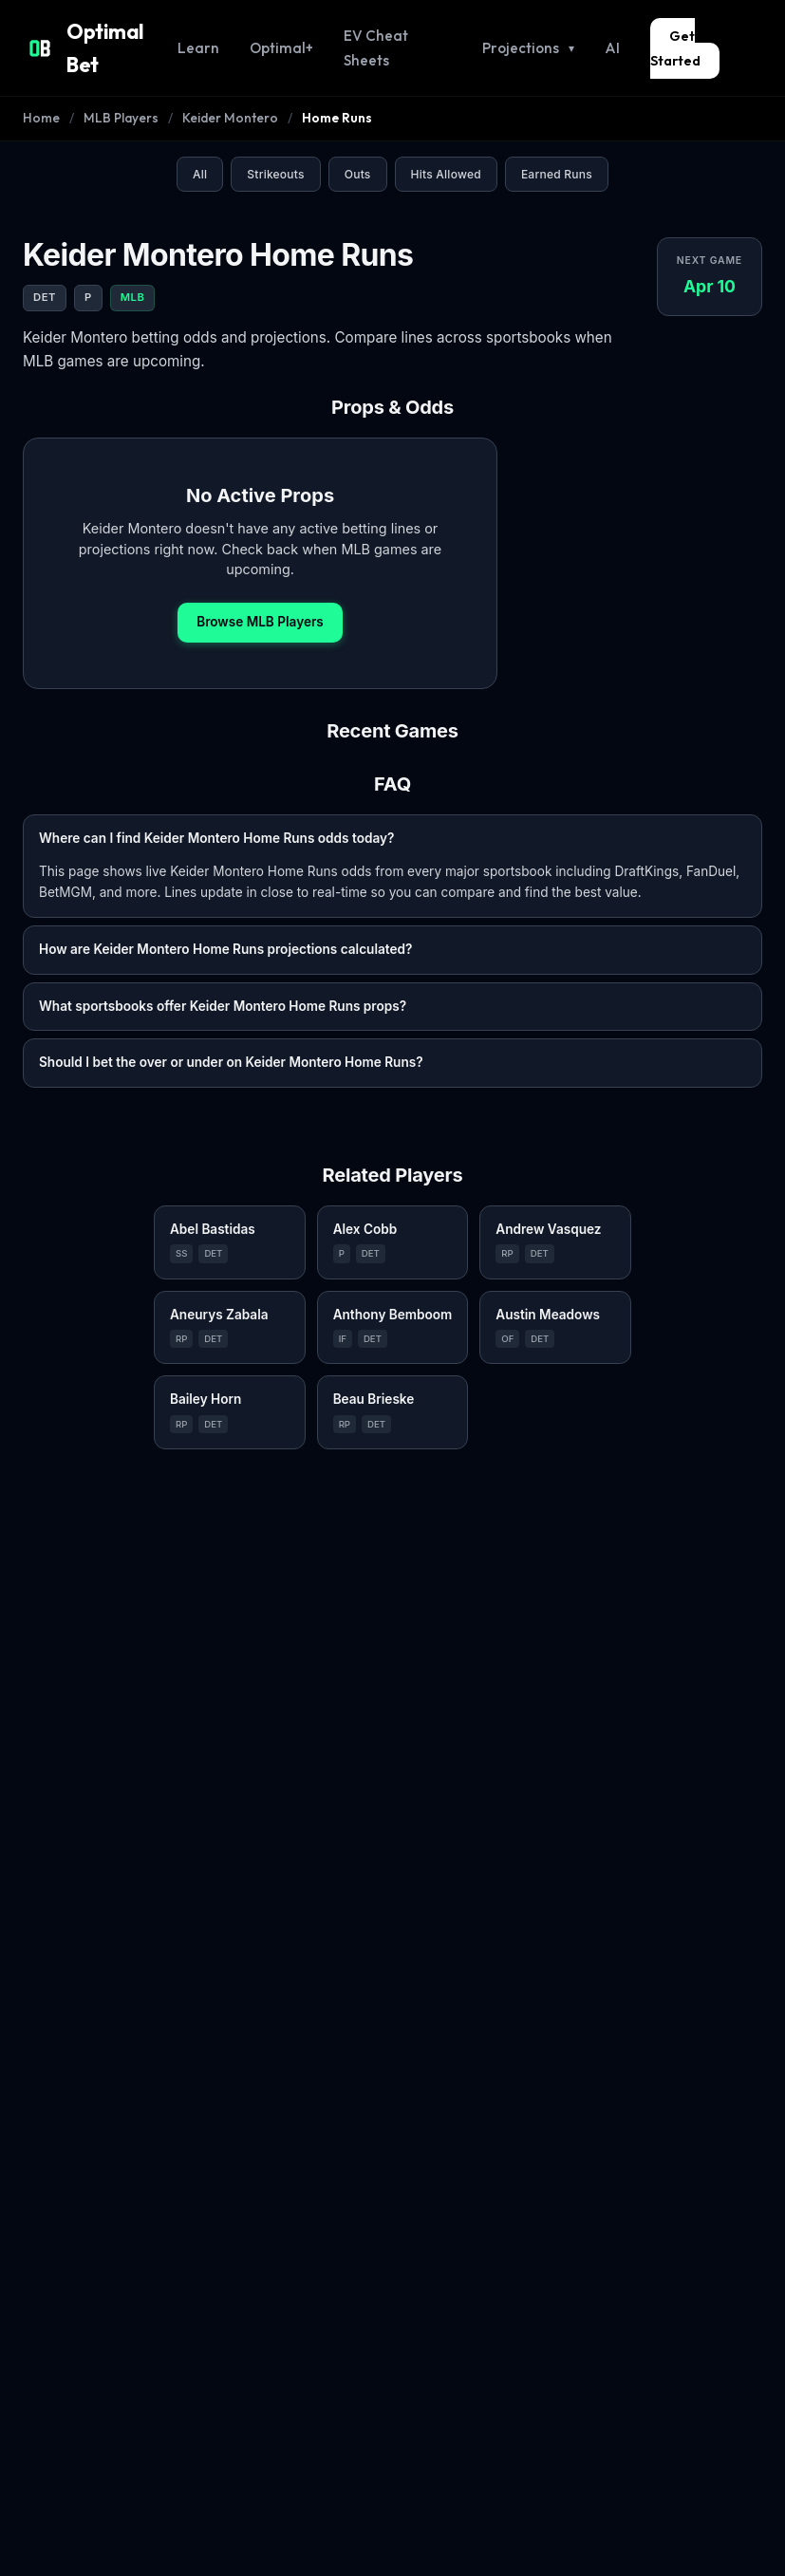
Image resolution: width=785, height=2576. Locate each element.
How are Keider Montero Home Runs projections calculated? (225, 917)
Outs (358, 143)
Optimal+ (289, 32)
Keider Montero (220, 87)
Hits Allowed (446, 143)
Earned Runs (556, 143)
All (200, 143)
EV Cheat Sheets (403, 32)
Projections (533, 33)
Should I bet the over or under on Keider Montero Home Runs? (231, 1030)
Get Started (706, 32)
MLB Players (116, 87)
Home (40, 87)
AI (613, 32)
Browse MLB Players (260, 590)
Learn (211, 32)
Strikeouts (275, 143)
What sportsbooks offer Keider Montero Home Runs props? (222, 973)
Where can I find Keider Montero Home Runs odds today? (216, 805)
